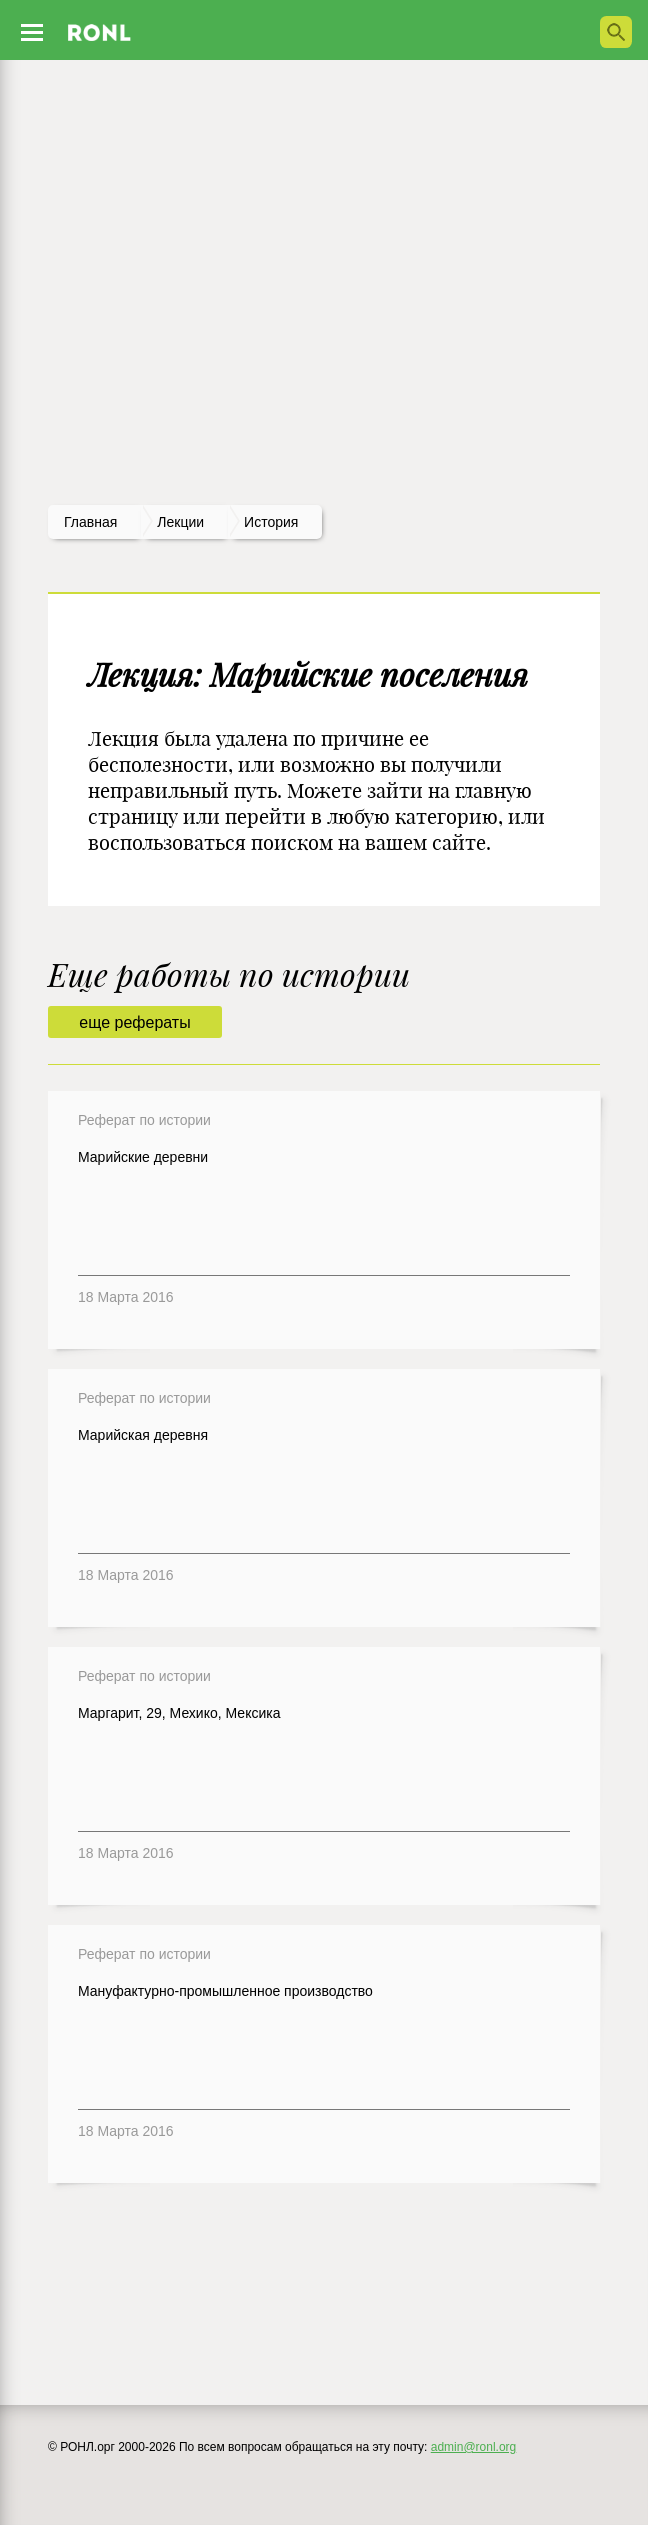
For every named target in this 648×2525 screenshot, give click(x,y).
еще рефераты (134, 1022)
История (271, 522)
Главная (90, 522)
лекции (180, 522)
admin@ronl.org (474, 2447)
